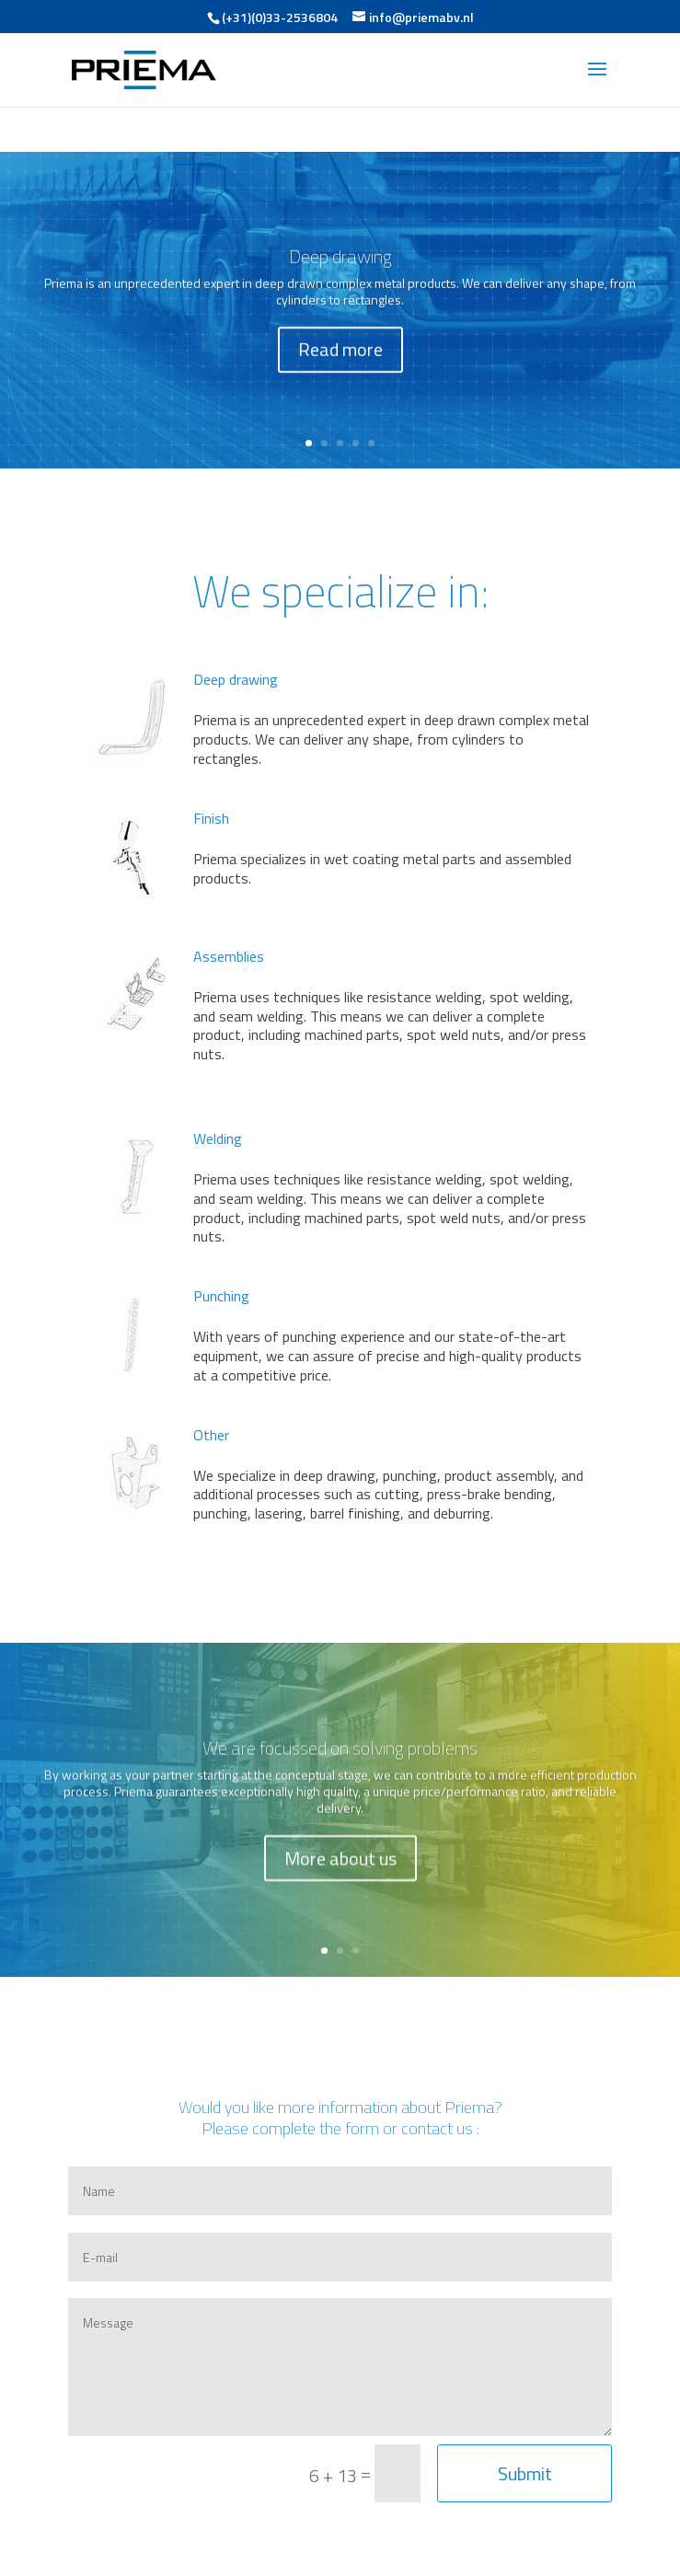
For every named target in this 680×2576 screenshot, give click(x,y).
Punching (221, 1296)
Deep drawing (340, 265)
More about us (340, 1868)
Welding (217, 1138)
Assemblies (228, 956)
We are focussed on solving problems (340, 1757)
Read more (340, 359)
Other (211, 1435)
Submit (525, 2473)
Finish (211, 818)
